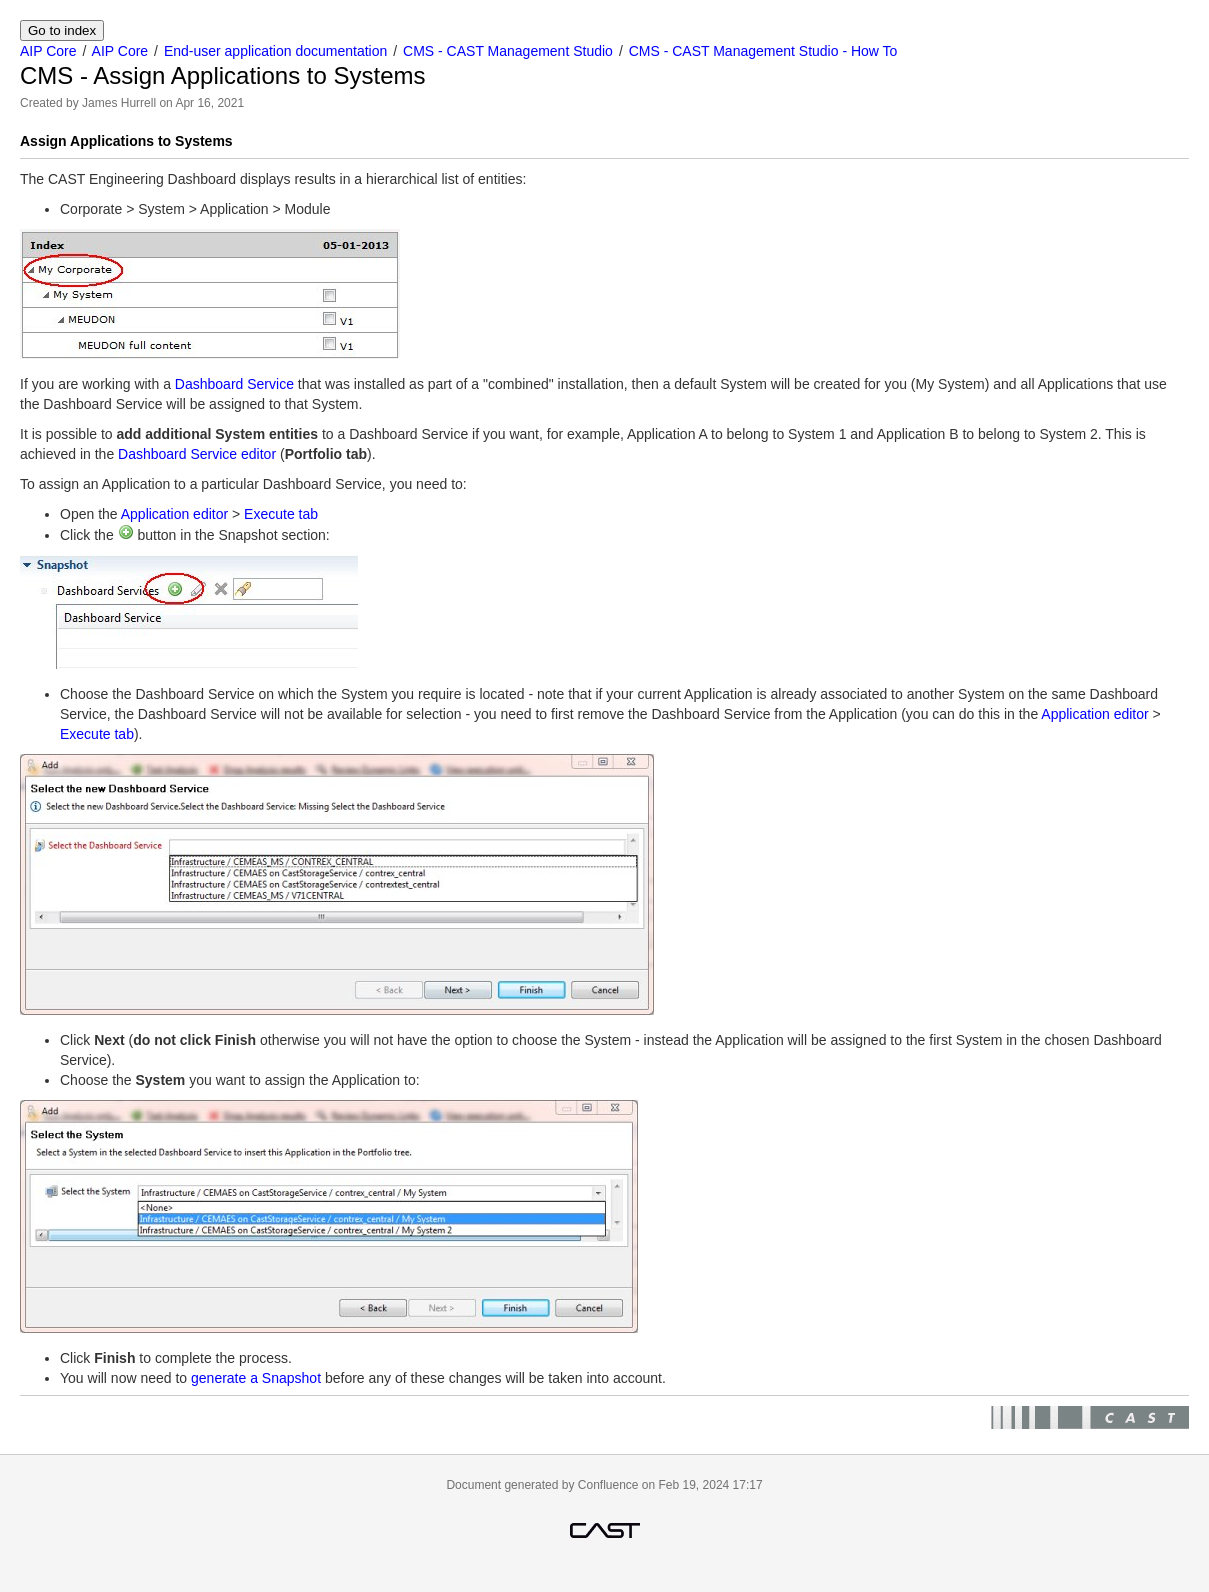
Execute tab (281, 514)
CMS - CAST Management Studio (508, 51)
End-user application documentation (275, 51)
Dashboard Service (234, 384)
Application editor (174, 514)
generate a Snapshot (256, 1378)
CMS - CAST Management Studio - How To (763, 51)
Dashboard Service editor (197, 454)
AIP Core (48, 51)
